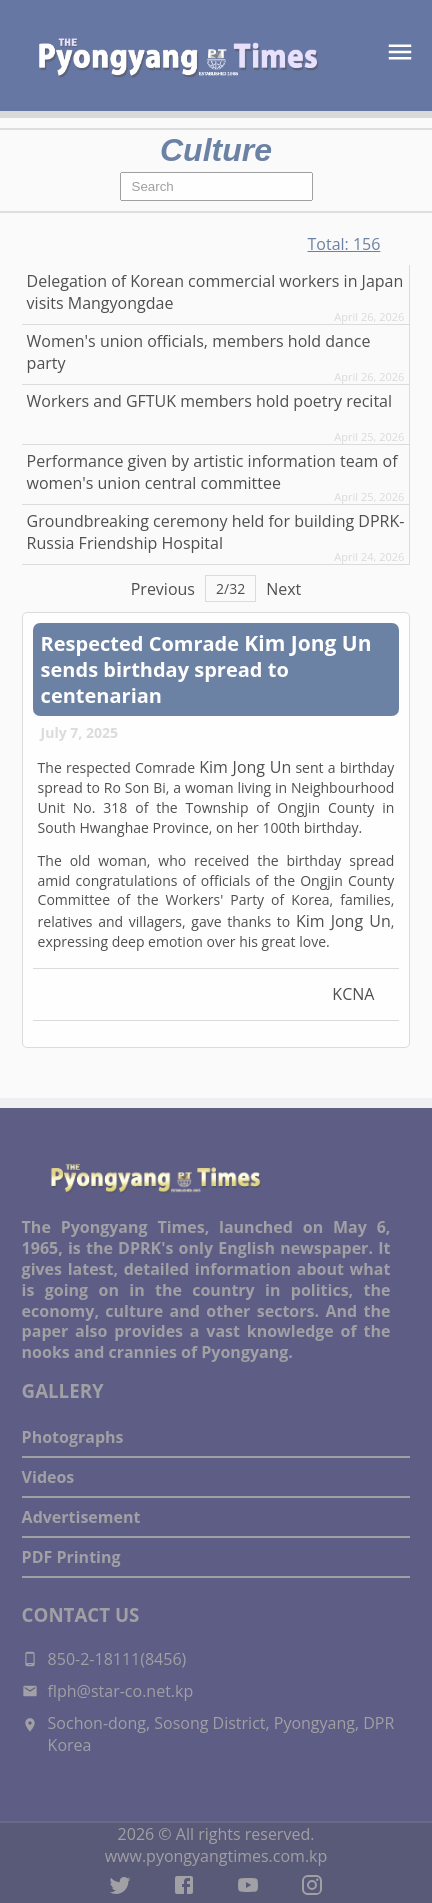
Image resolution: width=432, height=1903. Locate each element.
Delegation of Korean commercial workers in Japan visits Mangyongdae (215, 292)
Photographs (73, 1437)
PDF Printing (71, 1557)
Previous (163, 589)
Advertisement (81, 1517)
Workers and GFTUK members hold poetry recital (209, 401)
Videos (48, 1477)
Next (283, 589)
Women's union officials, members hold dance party (199, 352)
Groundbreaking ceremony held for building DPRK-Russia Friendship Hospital (216, 532)
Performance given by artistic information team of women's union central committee (212, 472)
